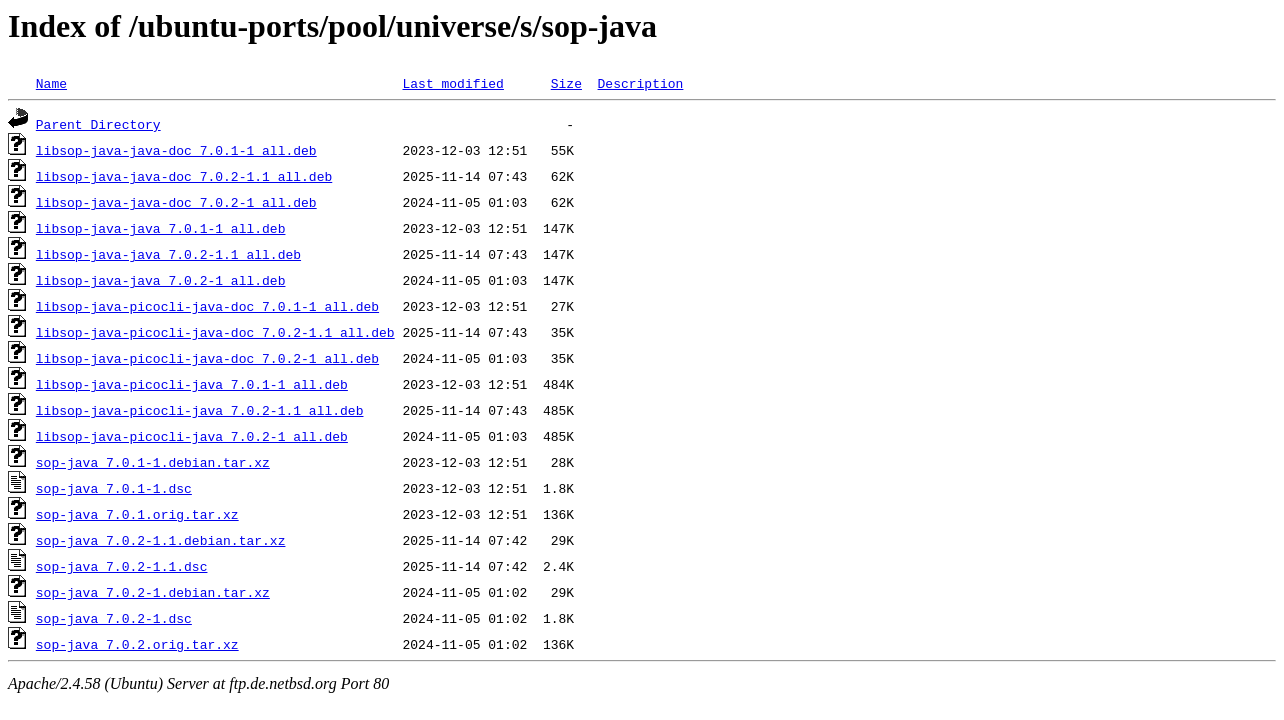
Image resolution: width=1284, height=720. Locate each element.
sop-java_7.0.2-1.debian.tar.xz (153, 592)
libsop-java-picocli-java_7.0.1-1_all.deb (192, 384)
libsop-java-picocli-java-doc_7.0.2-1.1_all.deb (215, 332)
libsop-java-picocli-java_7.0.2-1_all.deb (192, 436)
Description (640, 83)
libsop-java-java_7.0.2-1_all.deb (161, 280)
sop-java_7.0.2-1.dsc (114, 618)
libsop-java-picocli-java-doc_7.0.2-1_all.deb (207, 358)
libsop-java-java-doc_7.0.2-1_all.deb (176, 202)
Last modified (452, 83)
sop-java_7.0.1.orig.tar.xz (137, 514)
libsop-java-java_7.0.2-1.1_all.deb (168, 254)
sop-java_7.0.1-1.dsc (114, 488)
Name (51, 83)
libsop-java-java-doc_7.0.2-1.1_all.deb (184, 176)
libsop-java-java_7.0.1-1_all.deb (161, 228)
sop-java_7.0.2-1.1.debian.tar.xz (161, 540)
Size (566, 83)
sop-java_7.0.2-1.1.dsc (122, 566)
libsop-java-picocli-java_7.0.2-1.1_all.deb (200, 410)
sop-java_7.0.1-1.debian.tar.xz (153, 462)
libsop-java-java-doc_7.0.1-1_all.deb (176, 150)
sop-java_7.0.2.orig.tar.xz (137, 644)
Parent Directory (98, 124)
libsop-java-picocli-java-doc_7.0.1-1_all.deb (207, 306)
